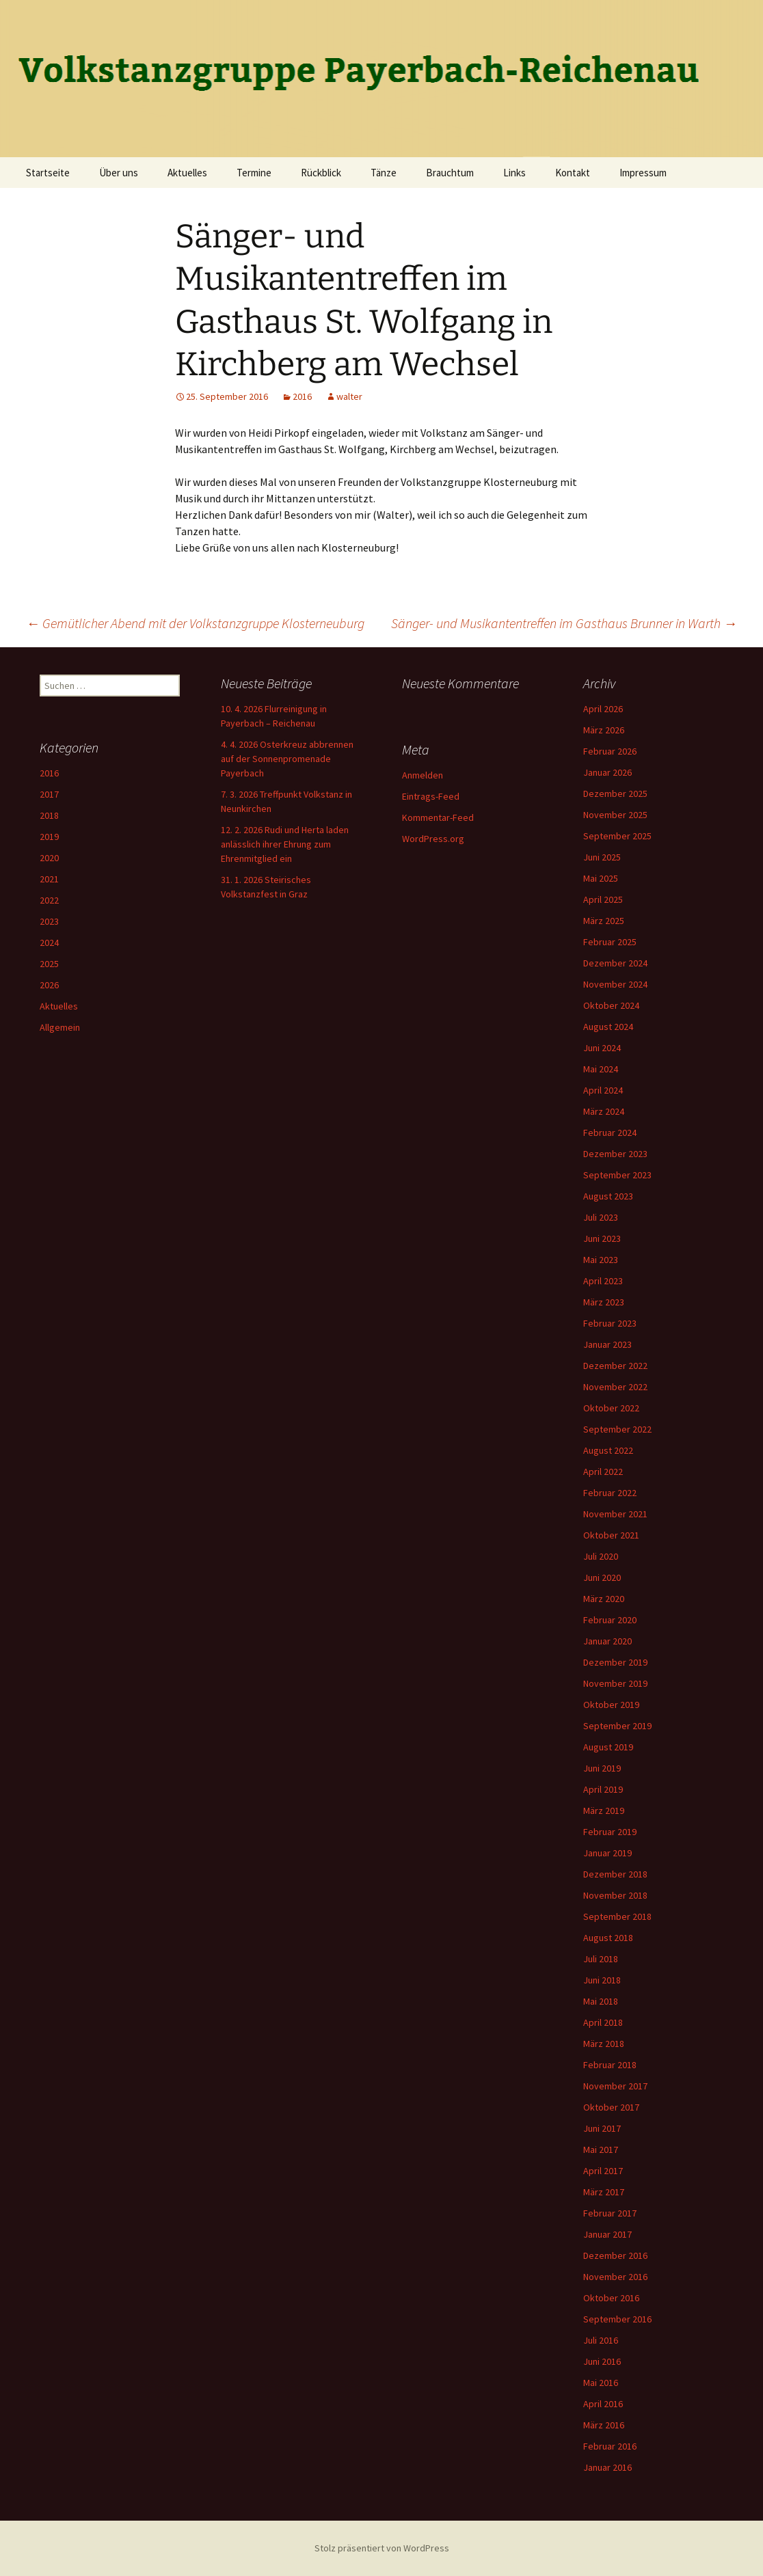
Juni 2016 (602, 2361)
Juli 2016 (600, 2340)
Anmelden (422, 775)
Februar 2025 (610, 942)
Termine (254, 172)
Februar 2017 (610, 2213)
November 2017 (615, 2086)
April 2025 (603, 899)
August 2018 (608, 1937)
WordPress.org (433, 838)
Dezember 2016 (615, 2255)
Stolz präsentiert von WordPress (381, 2548)
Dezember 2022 (615, 1365)
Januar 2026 (607, 772)
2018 (49, 815)
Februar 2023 (610, 1323)
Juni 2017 (602, 2128)
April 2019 (603, 1789)
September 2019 (617, 1726)
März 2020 (603, 1598)
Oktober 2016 (611, 2298)
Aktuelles (187, 172)
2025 (49, 964)
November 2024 (615, 984)
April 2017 (603, 2171)
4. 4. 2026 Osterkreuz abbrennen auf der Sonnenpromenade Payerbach (287, 758)
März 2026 (603, 730)
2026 (49, 985)
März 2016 (603, 2425)
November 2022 (615, 1387)
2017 (49, 794)
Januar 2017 (607, 2234)
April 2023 (603, 1281)
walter (349, 396)
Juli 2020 (600, 1556)
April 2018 (603, 2022)
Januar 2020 (607, 1641)
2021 (49, 879)
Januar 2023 (607, 1344)
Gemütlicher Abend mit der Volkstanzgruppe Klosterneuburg (195, 623)
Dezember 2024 (615, 963)
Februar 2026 (610, 751)
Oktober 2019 (611, 1704)
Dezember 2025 (615, 793)
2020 (49, 858)
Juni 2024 (602, 1048)
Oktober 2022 (611, 1408)
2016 (302, 396)
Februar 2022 (610, 1493)
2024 (49, 942)
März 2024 (603, 1111)
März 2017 (603, 2192)
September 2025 (617, 836)
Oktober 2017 (611, 2107)
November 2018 (615, 1895)
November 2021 (615, 1514)
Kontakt (572, 172)
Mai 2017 (600, 2149)
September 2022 (617, 1429)
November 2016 (615, 2276)
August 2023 (608, 1196)
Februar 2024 (610, 1132)
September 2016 (617, 2319)
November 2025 (615, 815)
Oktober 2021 (611, 1535)
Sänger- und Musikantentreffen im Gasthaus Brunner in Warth (564, 623)
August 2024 (608, 1026)
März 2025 (603, 920)
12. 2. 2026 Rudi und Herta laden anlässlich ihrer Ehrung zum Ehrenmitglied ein (285, 844)
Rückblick (321, 172)
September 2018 (617, 1916)
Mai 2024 (600, 1069)
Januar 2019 (607, 1853)
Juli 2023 (600, 1217)
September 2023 (617, 1175)
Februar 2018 (610, 2065)
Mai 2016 (600, 2382)
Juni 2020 (602, 1577)
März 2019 (603, 1810)
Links (514, 172)
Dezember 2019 (615, 1662)
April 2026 (603, 709)
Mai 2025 (600, 878)
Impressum (643, 172)
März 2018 (603, 2043)
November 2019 (615, 1683)
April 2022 (603, 1471)
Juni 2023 (602, 1238)
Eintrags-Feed (430, 796)
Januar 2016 (607, 2467)
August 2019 (608, 1747)
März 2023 (603, 1302)
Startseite (48, 172)
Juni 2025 (602, 857)
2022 (49, 900)
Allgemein (60, 1027)
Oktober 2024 (611, 1005)
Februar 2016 (610, 2446)
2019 (49, 836)
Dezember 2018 (615, 1874)
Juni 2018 (602, 1980)
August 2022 (608, 1450)
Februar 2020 (610, 1620)
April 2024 (603, 1090)
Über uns (118, 172)
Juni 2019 (602, 1768)
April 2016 (603, 2404)
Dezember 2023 (615, 1154)
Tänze (384, 172)
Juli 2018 (600, 1959)
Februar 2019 (610, 1832)
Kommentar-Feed (438, 817)
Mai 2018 (600, 2001)
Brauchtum (450, 172)
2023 (49, 921)
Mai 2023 (600, 1259)
